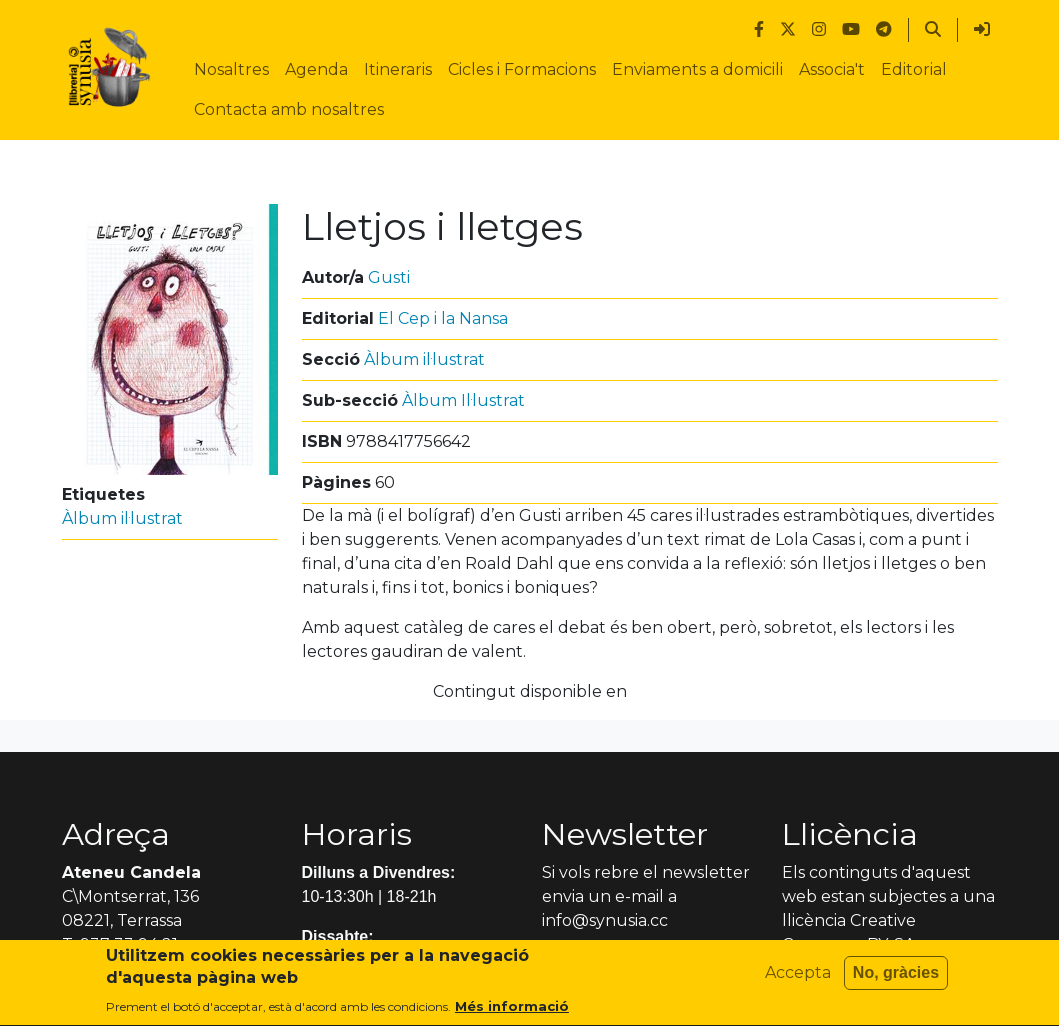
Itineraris (398, 69)
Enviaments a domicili (697, 69)
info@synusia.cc (605, 920)
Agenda (316, 69)
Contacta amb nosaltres (289, 109)
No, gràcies (896, 979)
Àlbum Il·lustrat (463, 400)
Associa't (832, 69)
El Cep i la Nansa (443, 318)
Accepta (798, 979)
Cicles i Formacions (522, 69)
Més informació (512, 1014)
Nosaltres (231, 69)
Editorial (914, 69)
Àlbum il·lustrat (122, 518)
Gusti (389, 277)
